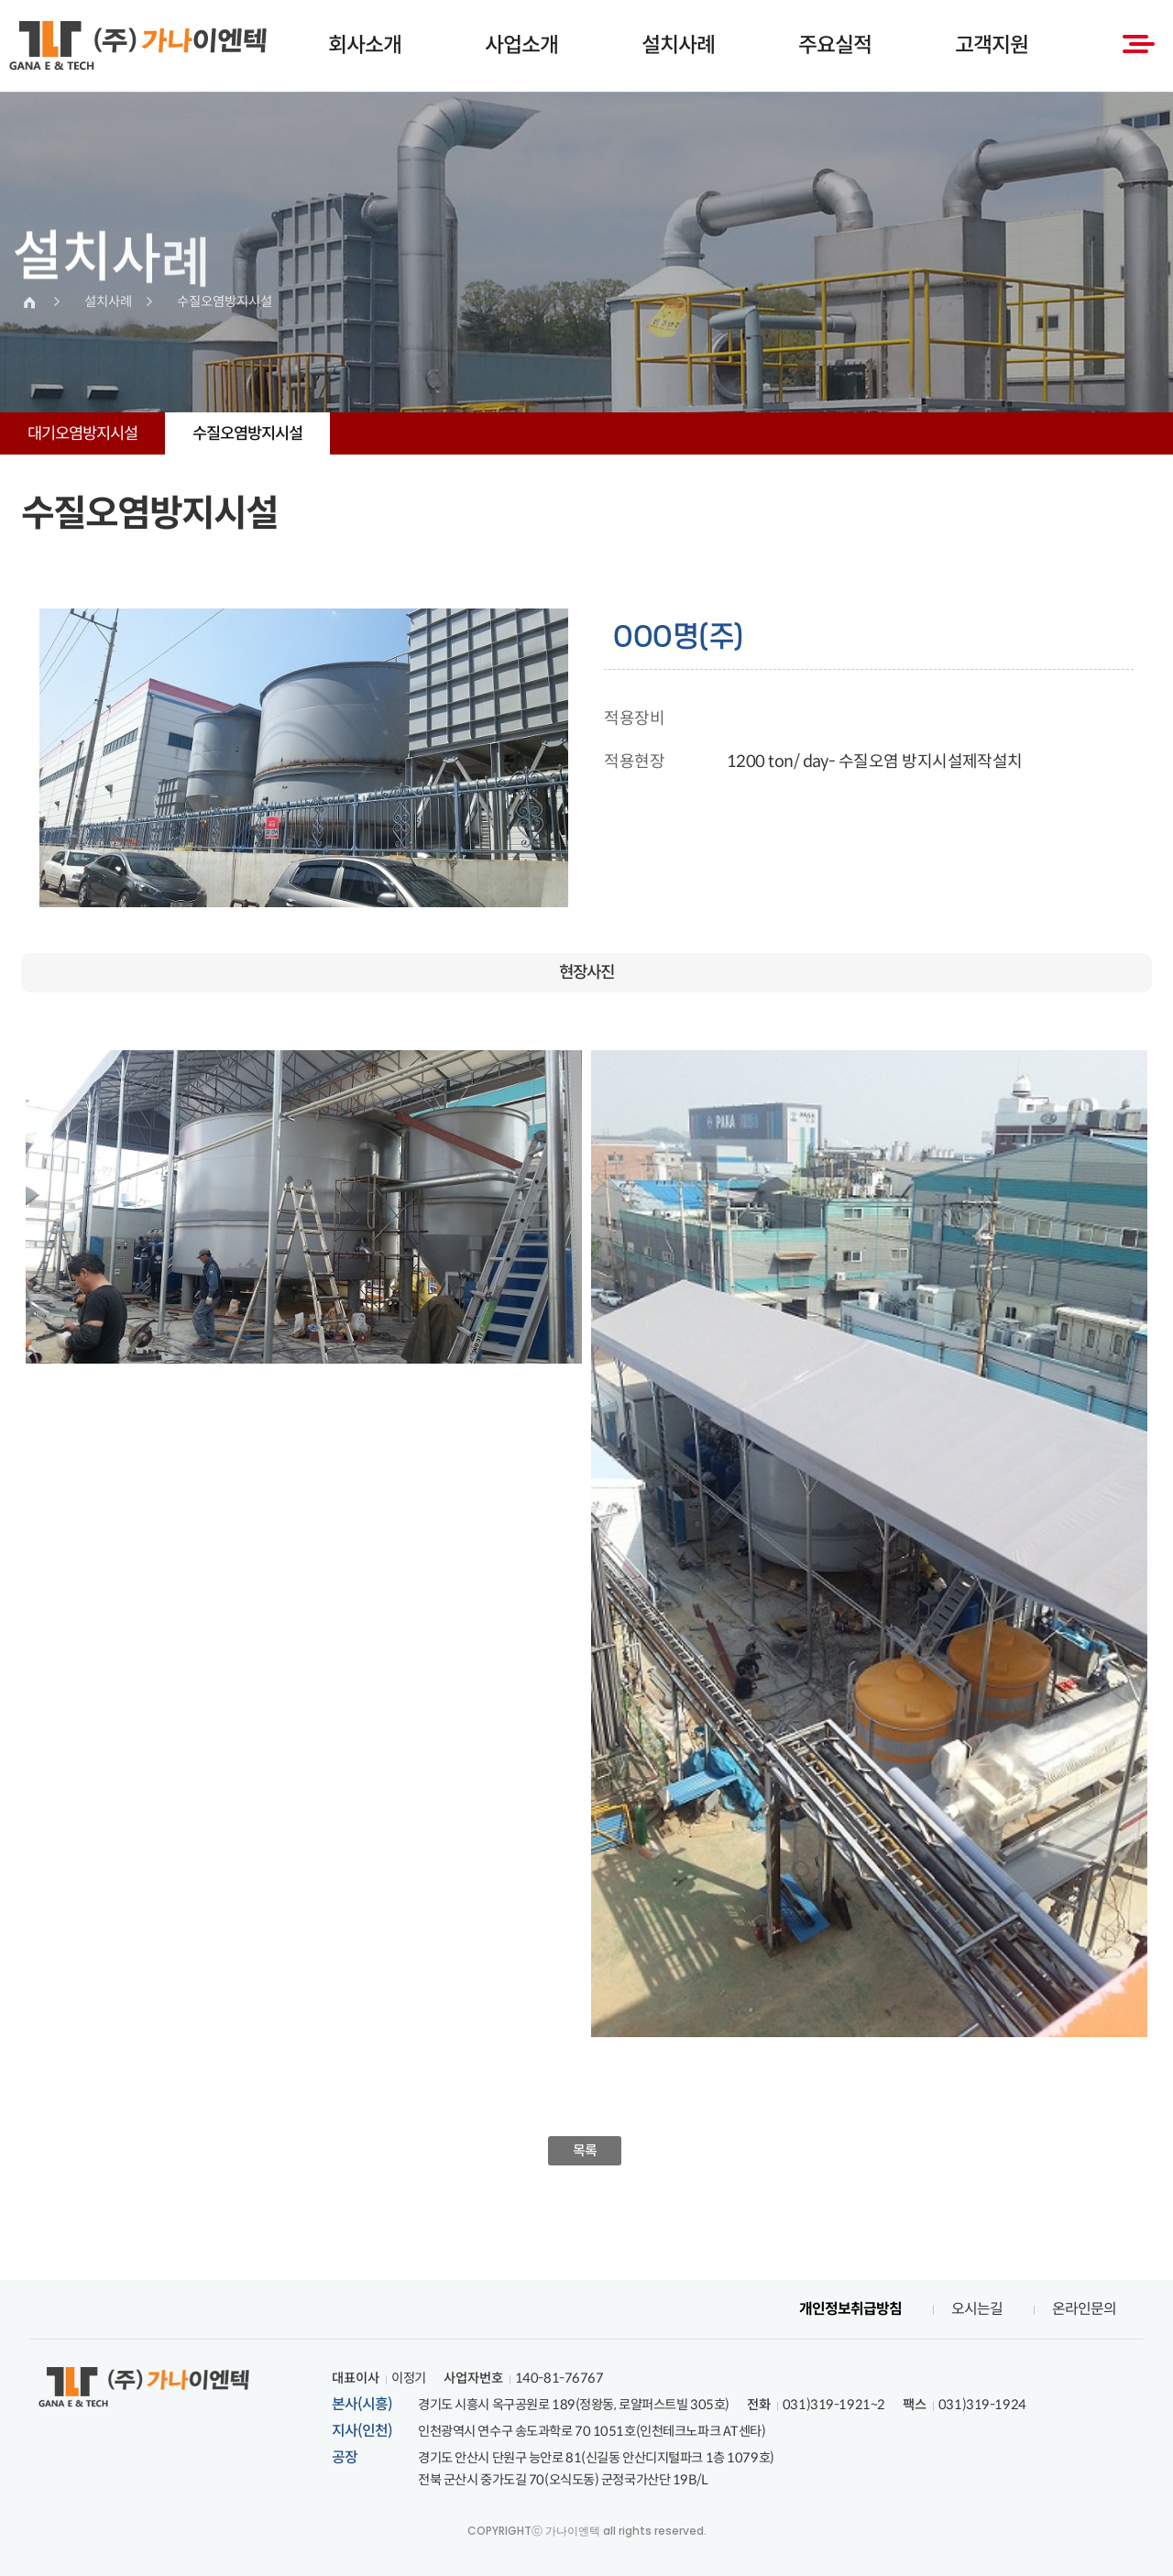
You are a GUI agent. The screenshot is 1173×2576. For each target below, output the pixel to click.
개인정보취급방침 (850, 2308)
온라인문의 (1084, 2308)
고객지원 (991, 45)
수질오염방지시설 (247, 433)
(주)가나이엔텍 (138, 46)
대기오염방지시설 (82, 433)
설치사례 (678, 45)
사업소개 (521, 45)
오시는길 (977, 2308)
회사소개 (364, 45)
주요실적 (835, 45)
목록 (585, 2150)
